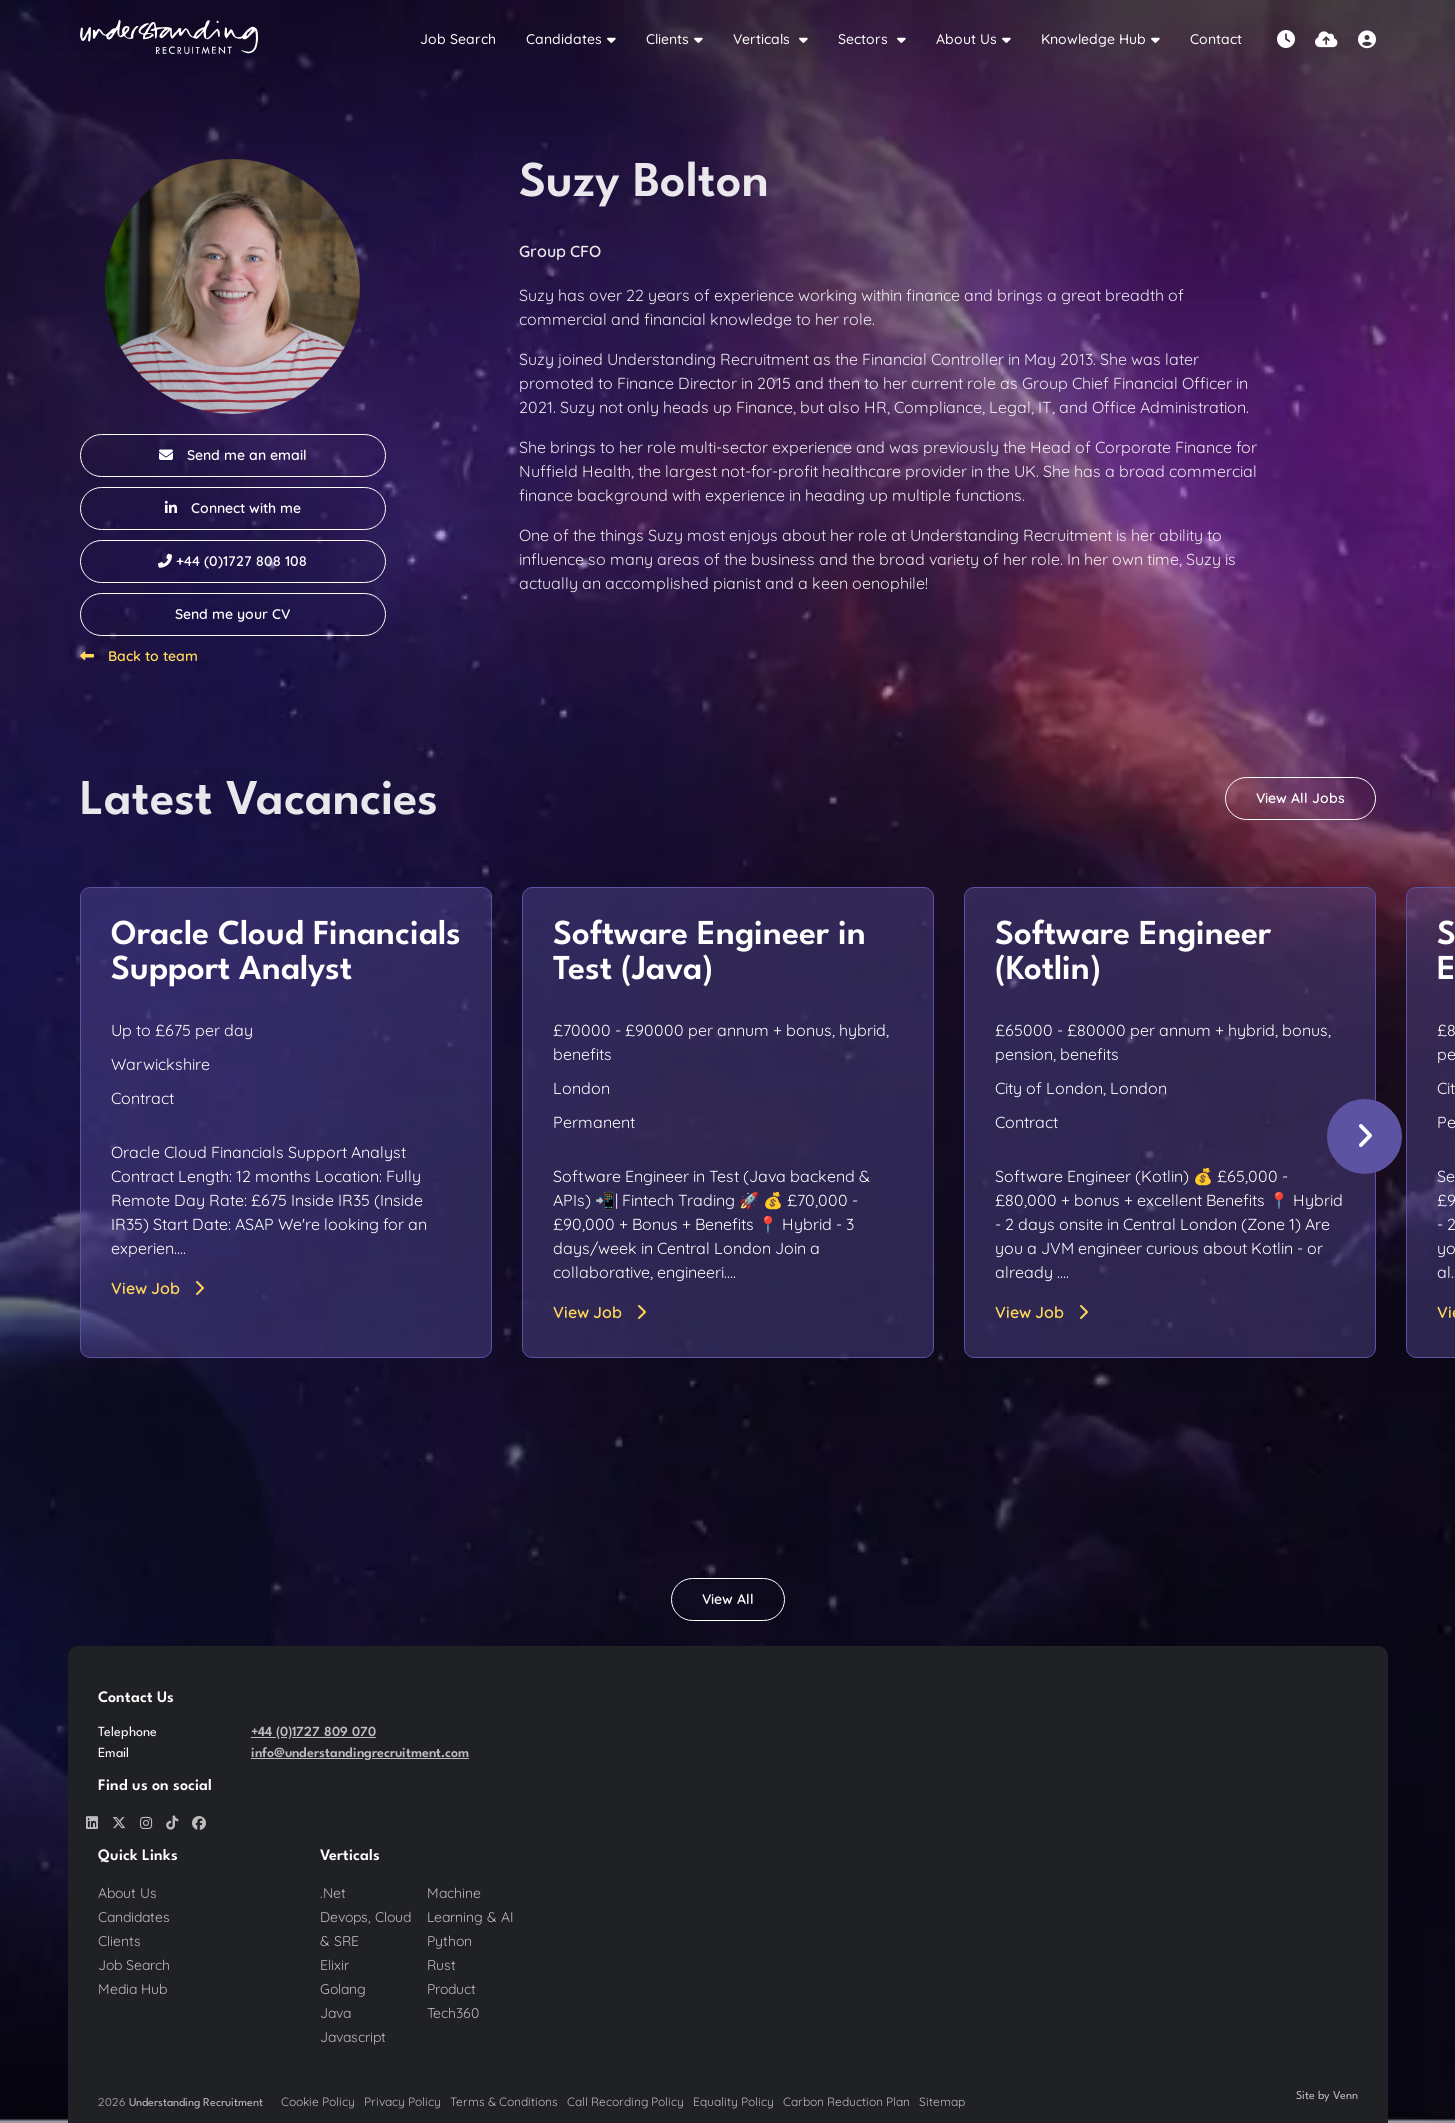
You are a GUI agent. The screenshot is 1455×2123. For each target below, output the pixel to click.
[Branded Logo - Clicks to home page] (169, 40)
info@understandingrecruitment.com (360, 1753)
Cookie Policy (318, 2101)
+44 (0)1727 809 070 (313, 1732)
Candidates (564, 39)
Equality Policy (733, 2101)
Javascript (353, 2037)
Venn (1345, 2096)
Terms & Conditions (504, 2101)
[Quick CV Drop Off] (1326, 39)
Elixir (334, 1965)
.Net (333, 1893)
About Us (966, 39)
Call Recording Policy (625, 2101)
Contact (1216, 39)
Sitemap (942, 2101)
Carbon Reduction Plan (846, 2101)
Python (449, 1941)
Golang (343, 1989)
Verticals (763, 39)
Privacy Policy (402, 2101)
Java (335, 2013)
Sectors (865, 39)
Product (451, 1989)
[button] (1364, 1136)
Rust (441, 1965)
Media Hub (132, 1989)
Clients (667, 39)
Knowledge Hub (1093, 39)
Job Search (458, 39)
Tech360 (453, 2013)
